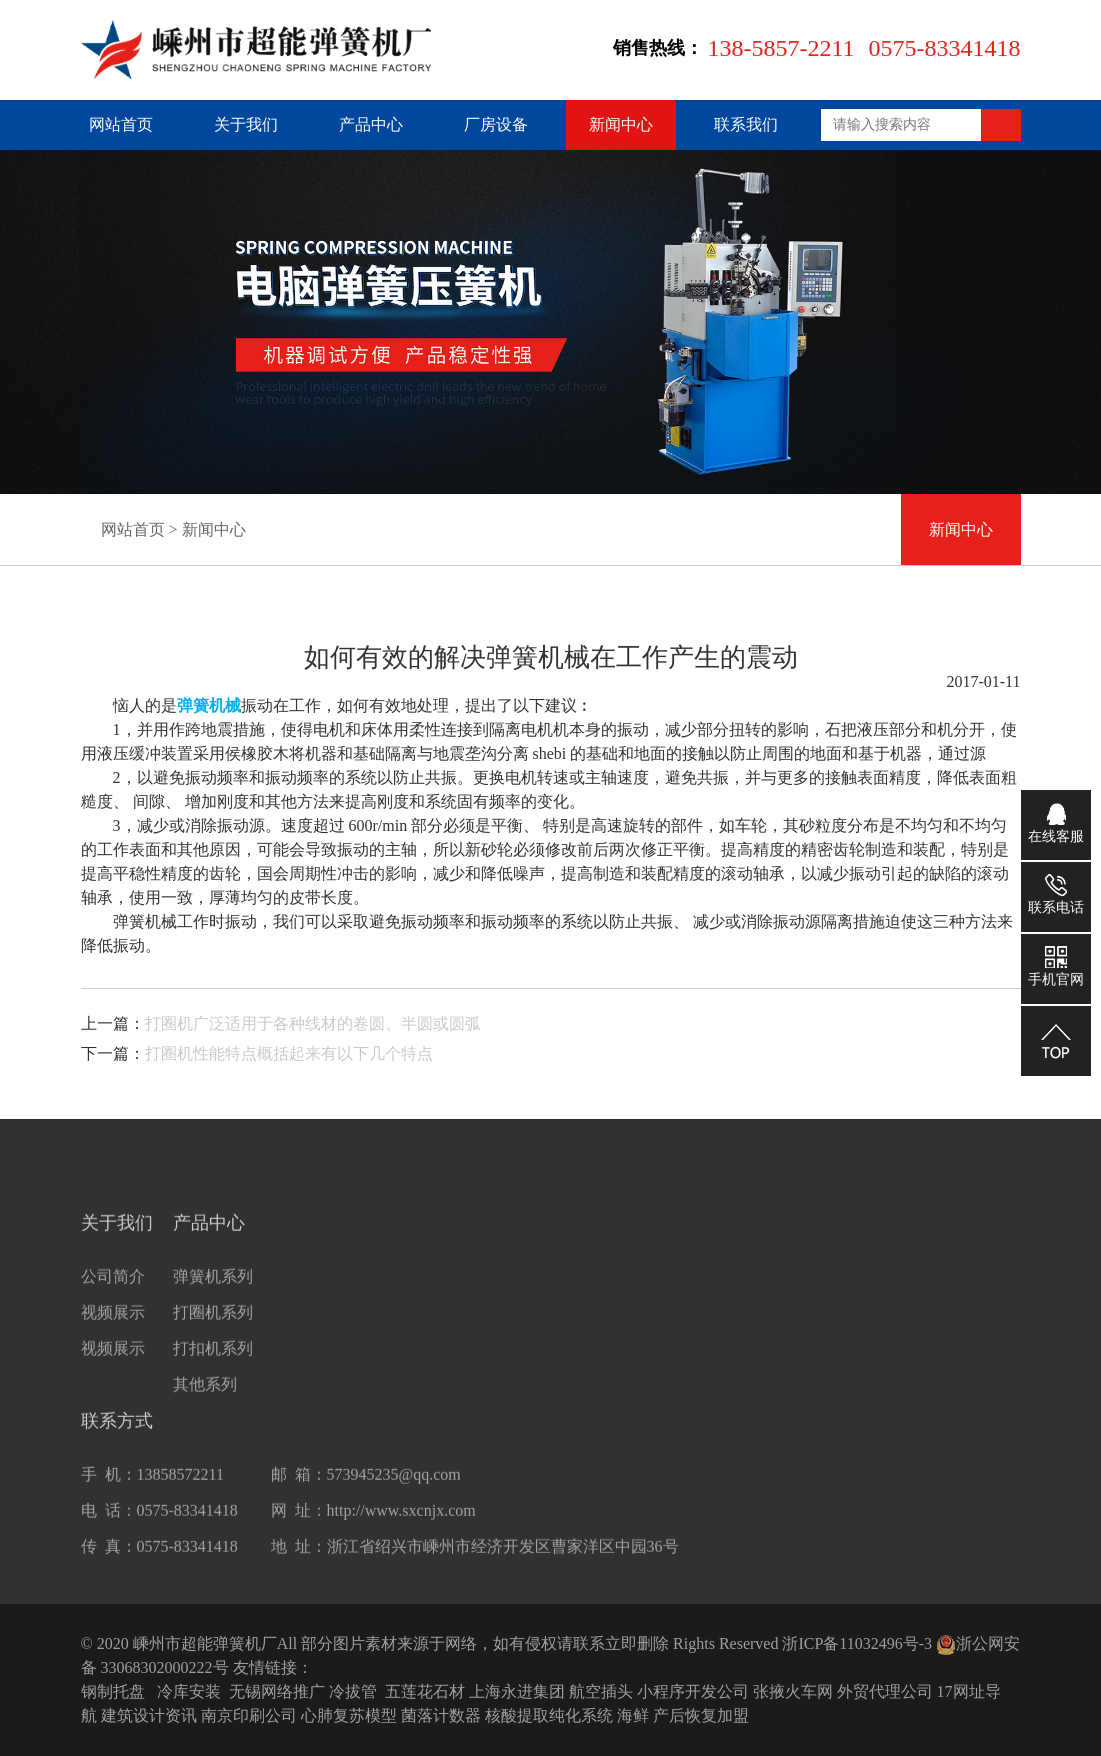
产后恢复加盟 (701, 1715)
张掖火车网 (793, 1691)
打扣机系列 (213, 1369)
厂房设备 (496, 124)
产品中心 (371, 124)
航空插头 (601, 1691)
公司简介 (113, 1297)
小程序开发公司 (693, 1691)
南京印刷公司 (249, 1715)
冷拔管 (353, 1691)
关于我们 (246, 124)
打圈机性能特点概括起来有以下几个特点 (289, 1053)
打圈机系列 (213, 1333)
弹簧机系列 (213, 1297)
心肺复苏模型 (349, 1715)
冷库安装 (189, 1691)
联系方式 (117, 1442)
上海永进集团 (517, 1691)
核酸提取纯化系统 (549, 1715)
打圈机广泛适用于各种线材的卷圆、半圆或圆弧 (313, 1023)
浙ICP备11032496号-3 (857, 1643)
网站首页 (121, 124)
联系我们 (746, 124)
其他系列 (205, 1405)
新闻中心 (621, 124)
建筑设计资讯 (149, 1715)
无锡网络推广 (277, 1691)
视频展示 (113, 1333)
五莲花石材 (425, 1691)
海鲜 (633, 1715)
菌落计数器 (441, 1715)
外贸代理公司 (885, 1691)
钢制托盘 (113, 1691)
